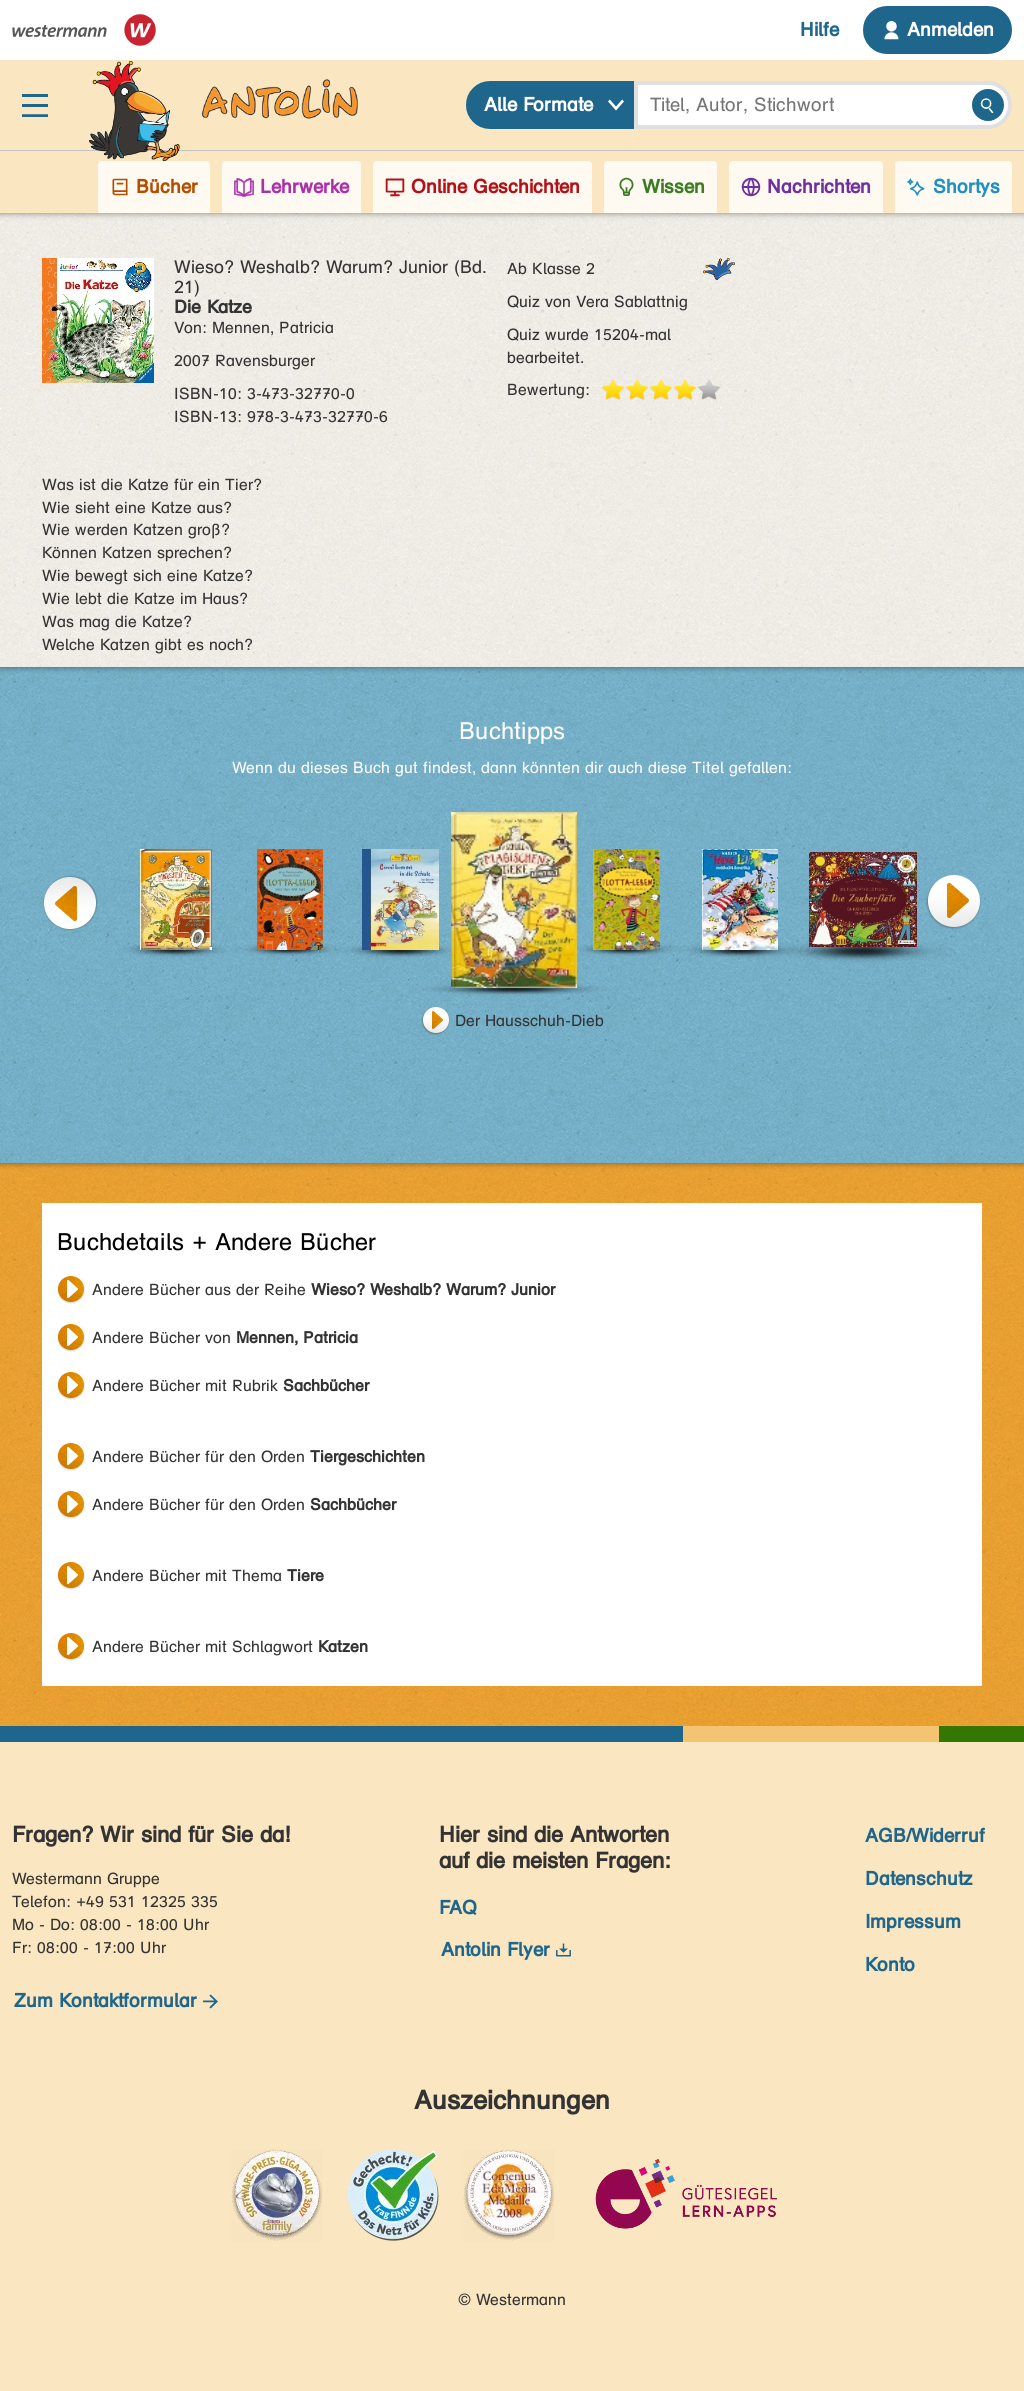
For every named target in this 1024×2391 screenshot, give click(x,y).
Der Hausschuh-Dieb (529, 1020)
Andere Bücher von (225, 1337)
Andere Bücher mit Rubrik (230, 1385)
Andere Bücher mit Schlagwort (230, 1646)
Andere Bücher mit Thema (208, 1575)
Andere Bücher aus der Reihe (323, 1289)
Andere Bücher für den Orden (258, 1456)
